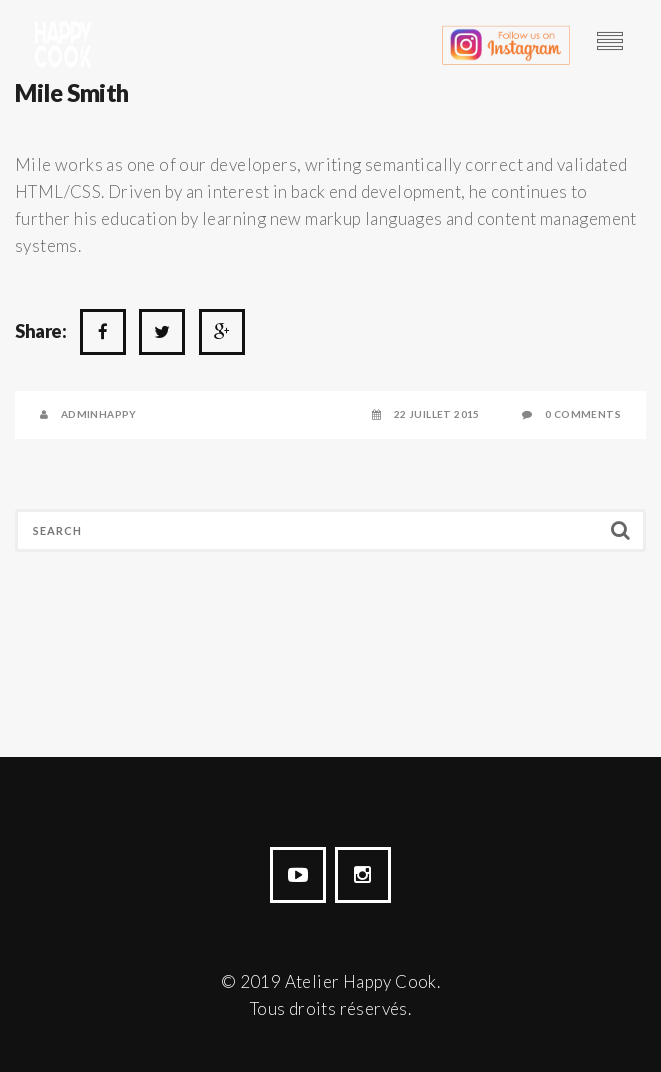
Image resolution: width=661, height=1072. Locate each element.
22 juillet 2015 (437, 414)
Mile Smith (72, 92)
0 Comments (583, 414)
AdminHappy (99, 414)
